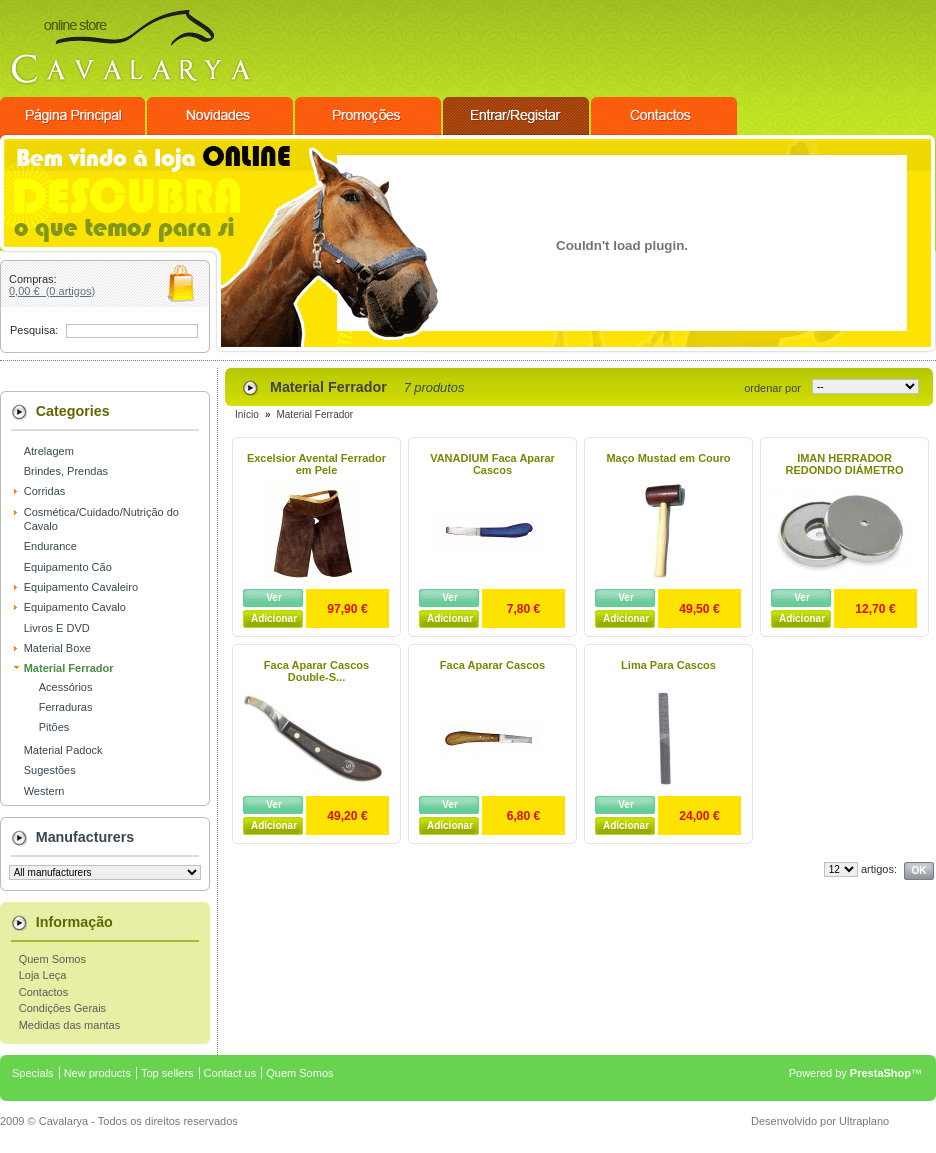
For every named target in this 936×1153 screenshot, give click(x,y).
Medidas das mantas (70, 1025)
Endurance (50, 546)
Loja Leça (43, 975)
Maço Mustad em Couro (668, 458)
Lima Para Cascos (668, 665)
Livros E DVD (57, 628)
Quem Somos (52, 959)
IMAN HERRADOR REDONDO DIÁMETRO (845, 464)
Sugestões (50, 770)
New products (97, 1073)
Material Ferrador (69, 668)
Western (44, 791)
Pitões (54, 727)
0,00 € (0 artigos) (52, 291)
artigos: (879, 869)
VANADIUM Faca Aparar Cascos (492, 464)
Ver (274, 597)
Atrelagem (49, 451)
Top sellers (167, 1073)
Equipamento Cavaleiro (81, 587)
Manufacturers (85, 837)
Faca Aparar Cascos (492, 665)
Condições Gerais (62, 1008)
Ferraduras (66, 707)
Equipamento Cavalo (75, 607)
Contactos (44, 992)
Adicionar (274, 618)
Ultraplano (864, 1121)
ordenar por (772, 388)
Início (247, 414)
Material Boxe (57, 648)
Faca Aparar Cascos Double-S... (316, 671)
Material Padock (63, 750)
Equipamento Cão (68, 567)
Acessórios (66, 687)
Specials (33, 1073)
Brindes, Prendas (66, 471)
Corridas (45, 491)
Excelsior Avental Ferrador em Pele (316, 464)
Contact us (230, 1073)
